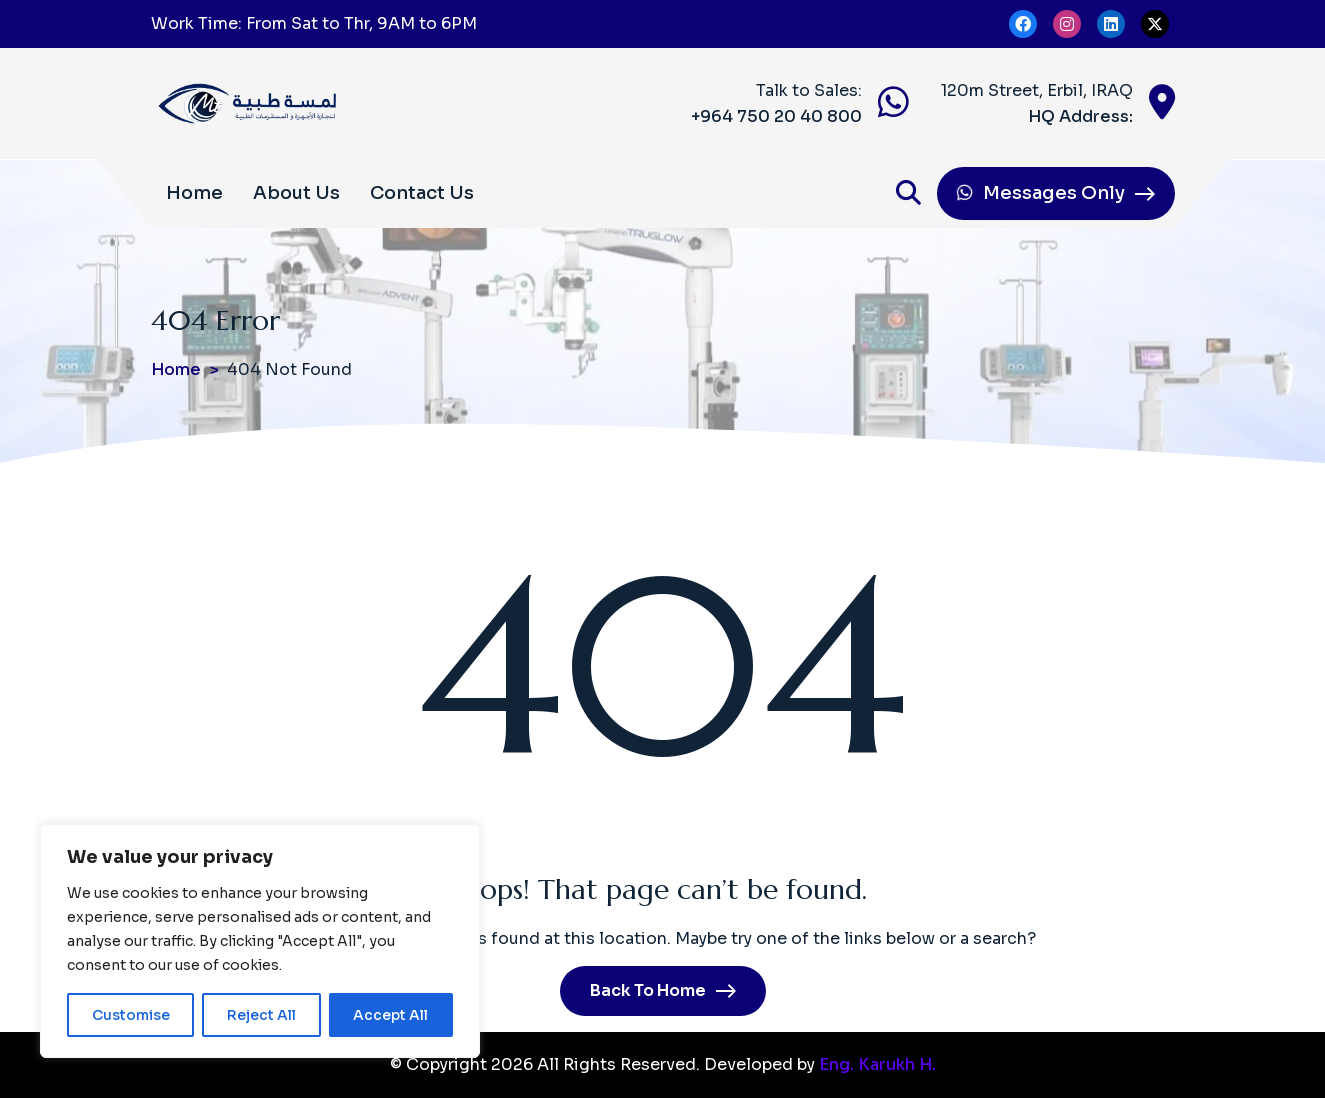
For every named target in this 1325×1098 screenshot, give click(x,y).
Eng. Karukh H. (877, 1064)
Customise (130, 1015)
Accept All (391, 1015)
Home (194, 193)
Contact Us (422, 193)
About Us (296, 193)
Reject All (261, 1015)
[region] (260, 941)
